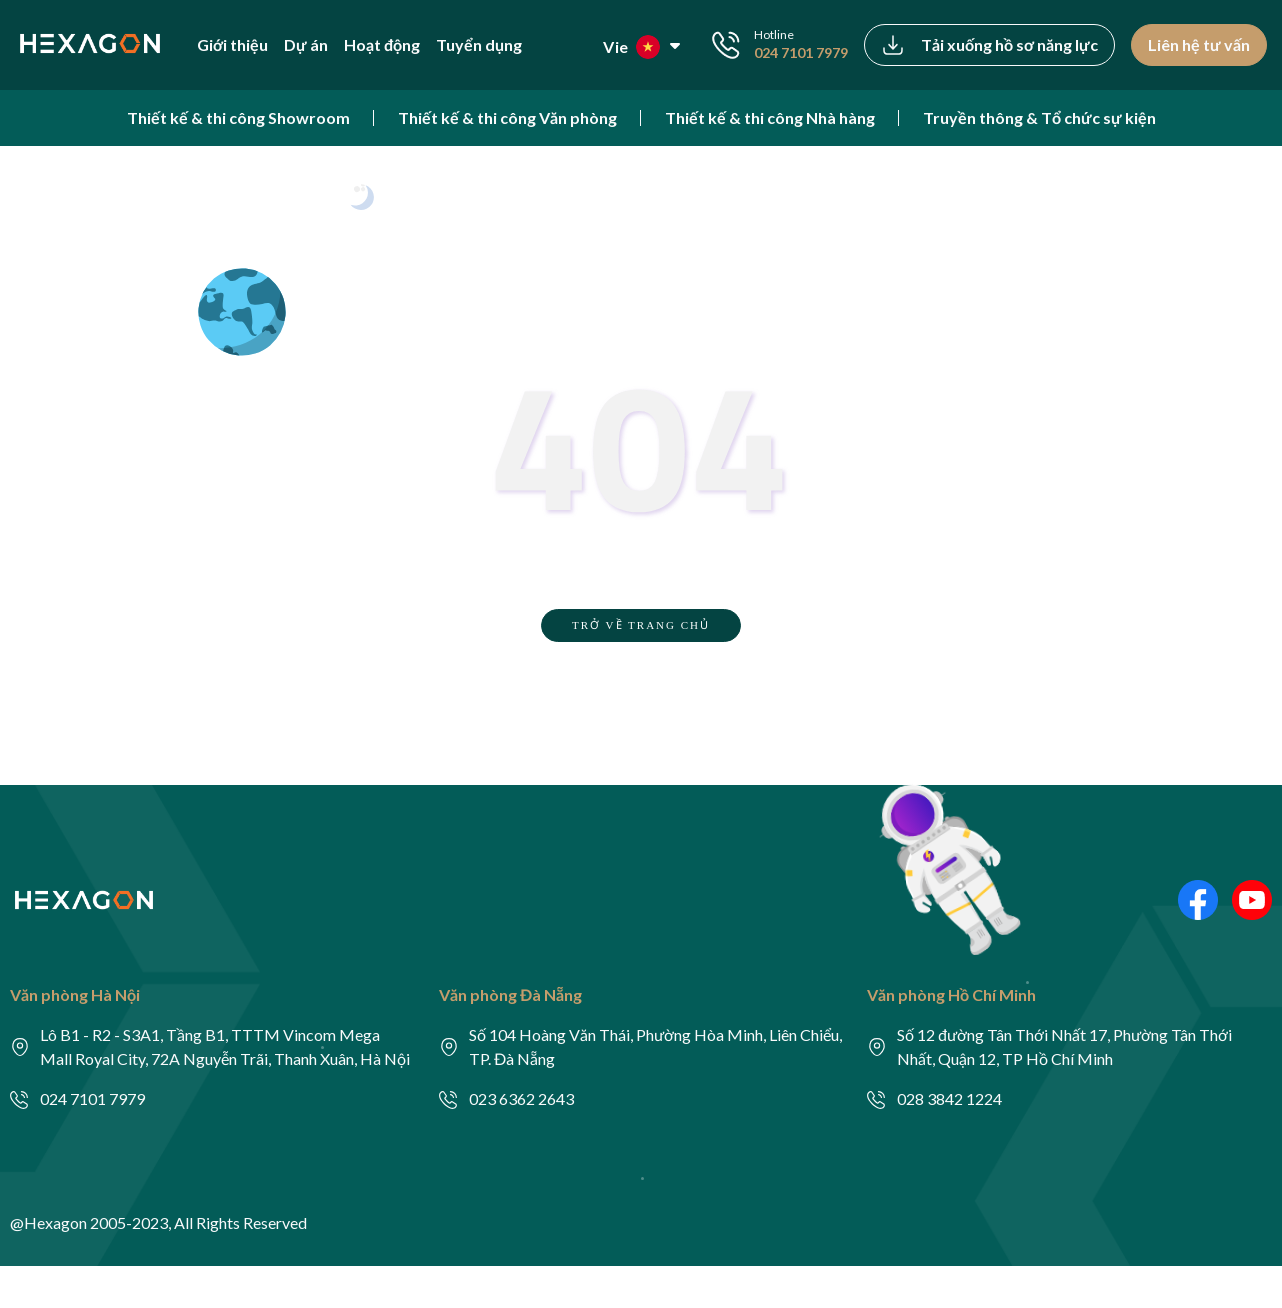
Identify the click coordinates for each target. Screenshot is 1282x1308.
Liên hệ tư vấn (1199, 44)
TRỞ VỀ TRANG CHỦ (641, 625)
